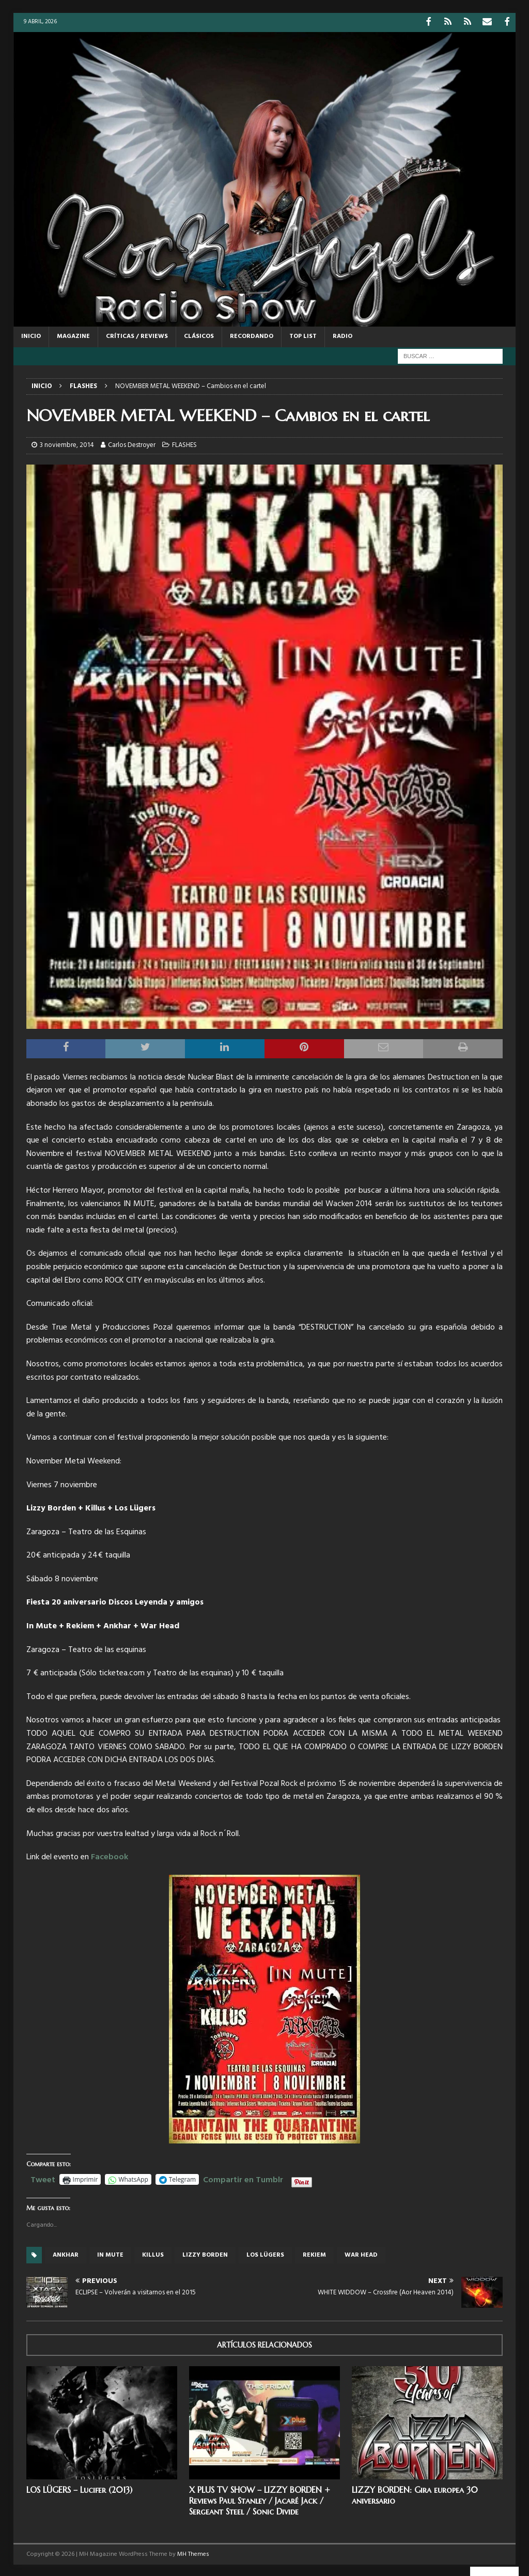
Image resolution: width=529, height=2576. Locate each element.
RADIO (342, 335)
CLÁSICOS (199, 335)
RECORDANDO (251, 335)
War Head (361, 2253)
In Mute (110, 2253)
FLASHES (184, 444)
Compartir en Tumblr (243, 2177)
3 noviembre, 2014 (67, 444)
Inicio (31, 335)
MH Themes (193, 2553)
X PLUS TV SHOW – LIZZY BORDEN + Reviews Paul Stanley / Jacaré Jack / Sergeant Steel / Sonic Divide (259, 2500)
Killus (153, 2253)
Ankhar (66, 2253)
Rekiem (314, 2253)
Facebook (109, 1856)
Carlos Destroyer (131, 444)
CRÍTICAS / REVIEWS (137, 335)
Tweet (42, 2177)
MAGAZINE (73, 335)
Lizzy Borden (205, 2253)
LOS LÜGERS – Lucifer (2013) (79, 2489)
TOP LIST (303, 335)
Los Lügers (265, 2253)
